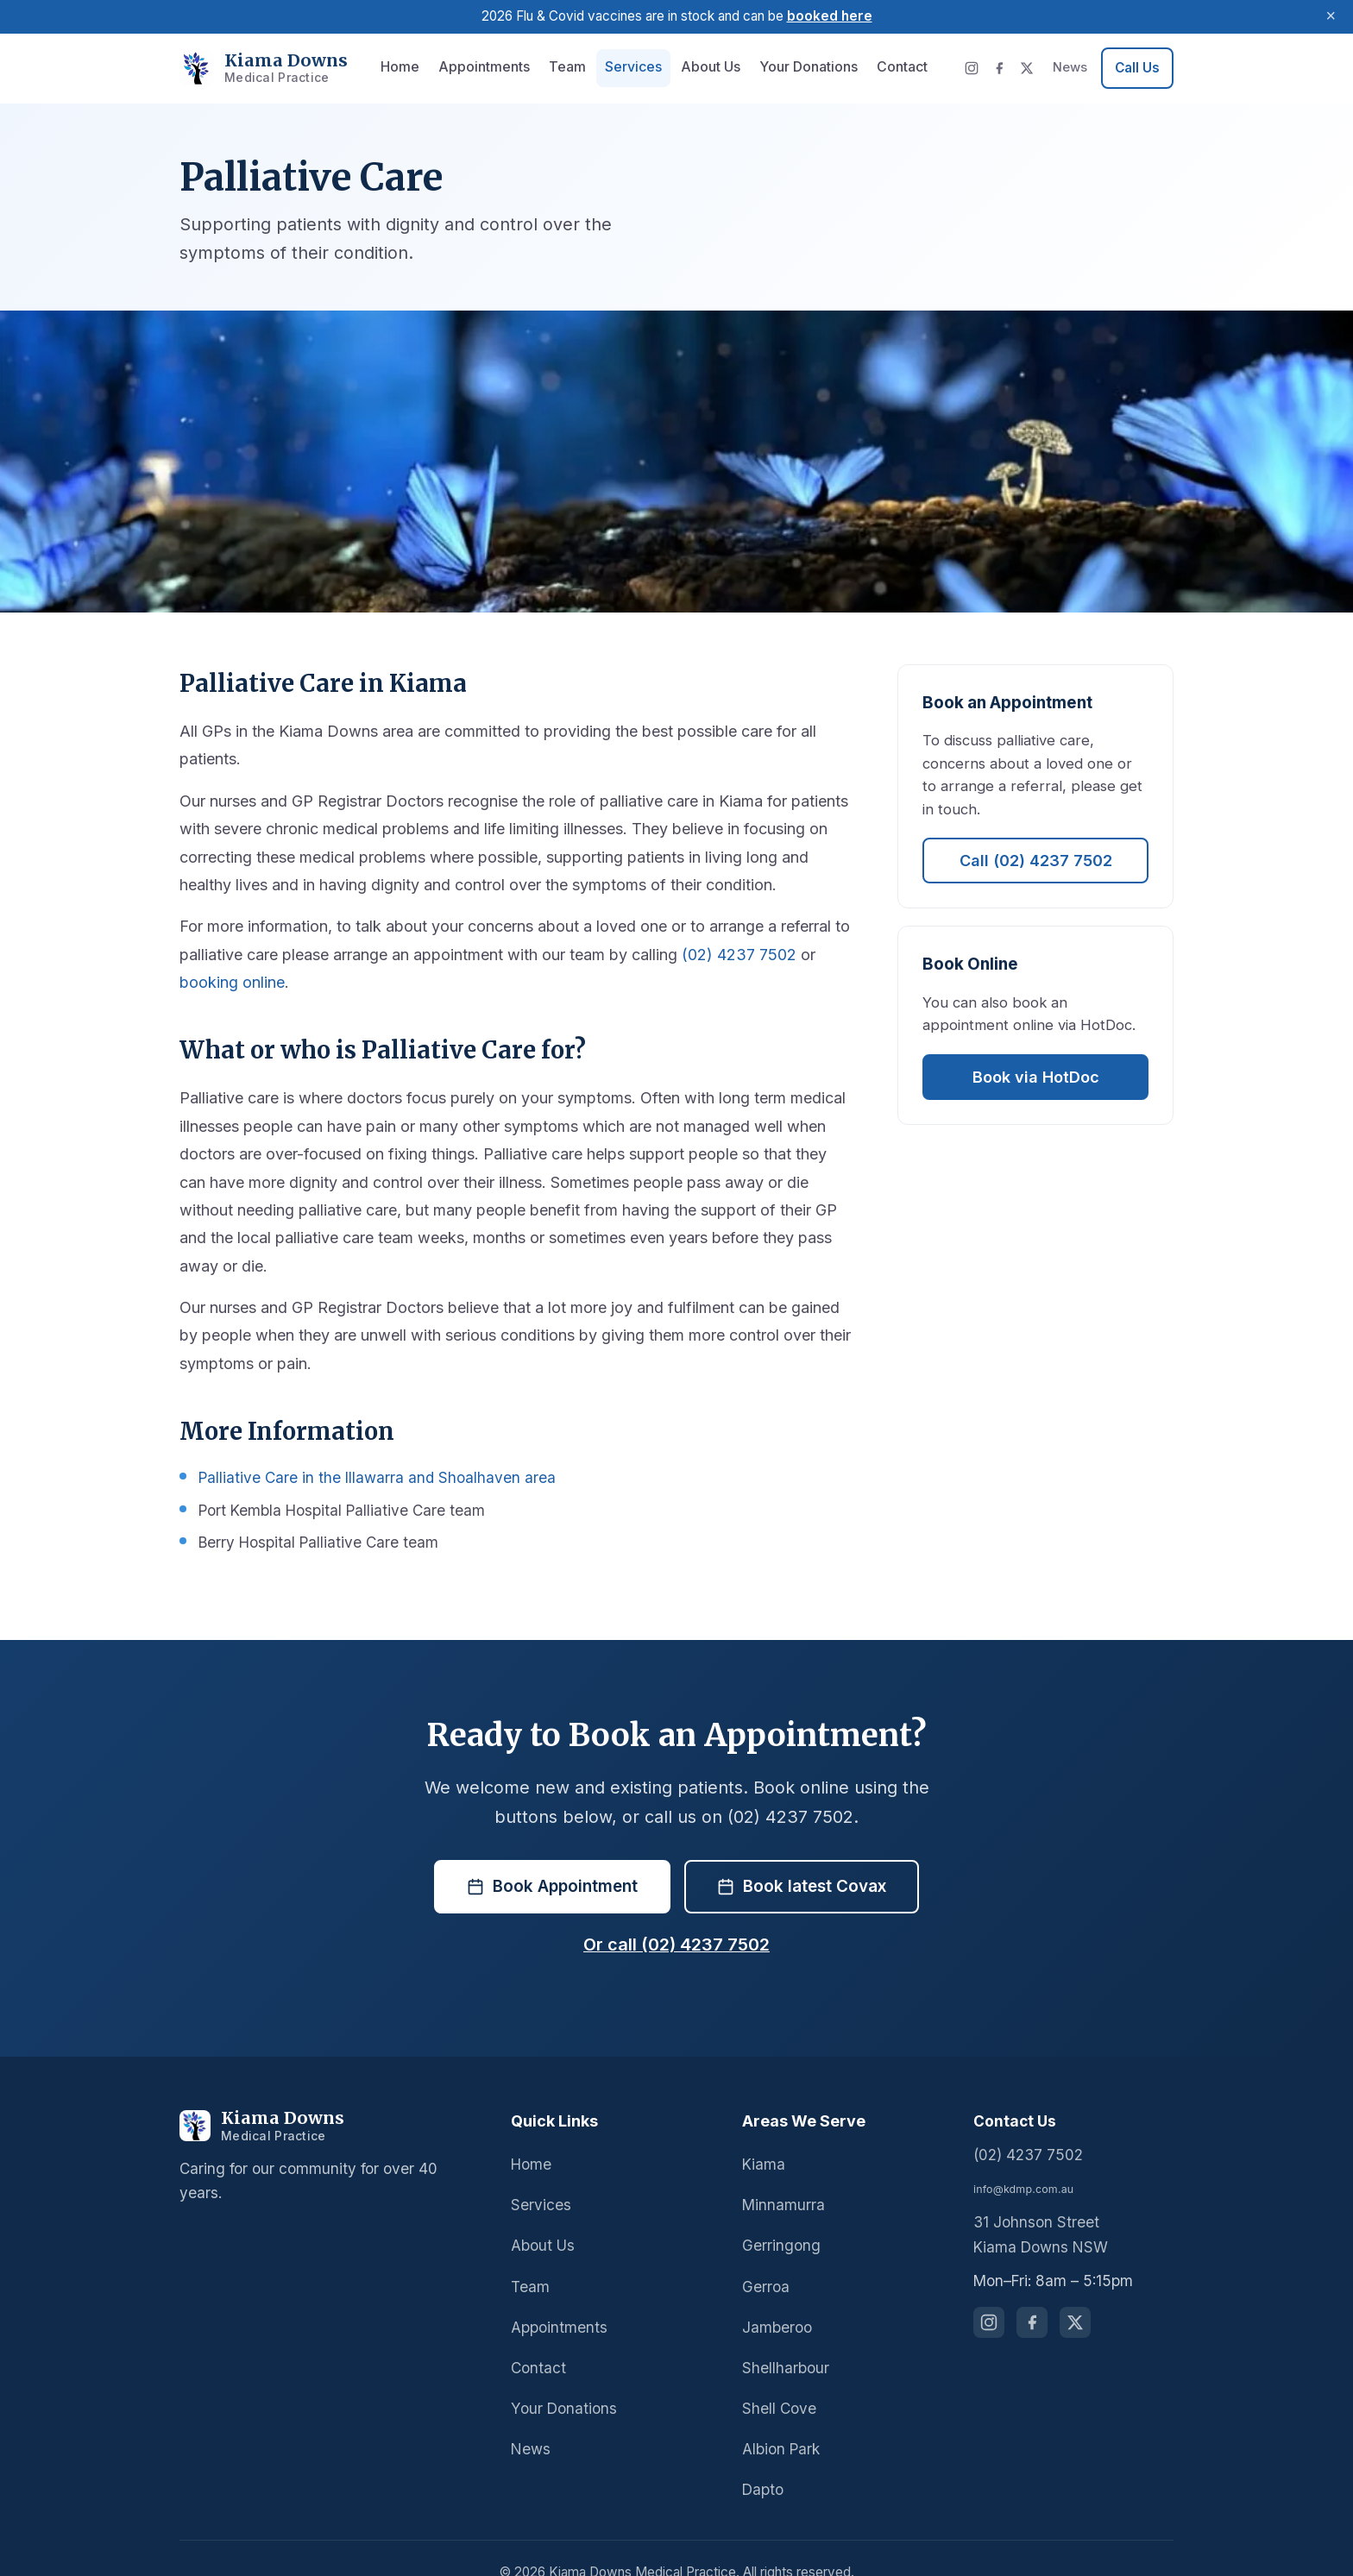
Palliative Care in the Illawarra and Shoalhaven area (368, 1450)
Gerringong (779, 2217)
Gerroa (765, 2258)
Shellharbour (784, 2339)
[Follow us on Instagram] (988, 2294)
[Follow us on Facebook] (1032, 2294)
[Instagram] (974, 68)
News (529, 2420)
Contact (879, 67)
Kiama (762, 2136)
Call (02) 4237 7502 (1035, 837)
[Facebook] (1002, 68)
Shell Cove (778, 2380)
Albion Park (779, 2420)
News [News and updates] (1071, 67)
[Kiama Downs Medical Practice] (329, 2097)
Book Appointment (553, 1858)
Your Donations (790, 67)
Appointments (484, 67)
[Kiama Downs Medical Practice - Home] (253, 68)
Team (561, 67)
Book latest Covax (801, 1858)
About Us (697, 67)
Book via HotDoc (1035, 1053)
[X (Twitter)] (1029, 68)
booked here (826, 16)
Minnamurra (781, 2177)
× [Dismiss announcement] (1330, 16)
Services (623, 67)
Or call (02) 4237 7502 (676, 1916)
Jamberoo (775, 2298)
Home (405, 67)
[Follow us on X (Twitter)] (1075, 2294)
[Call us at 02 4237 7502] (1137, 68)
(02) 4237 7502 (717, 955)
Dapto (762, 2461)
